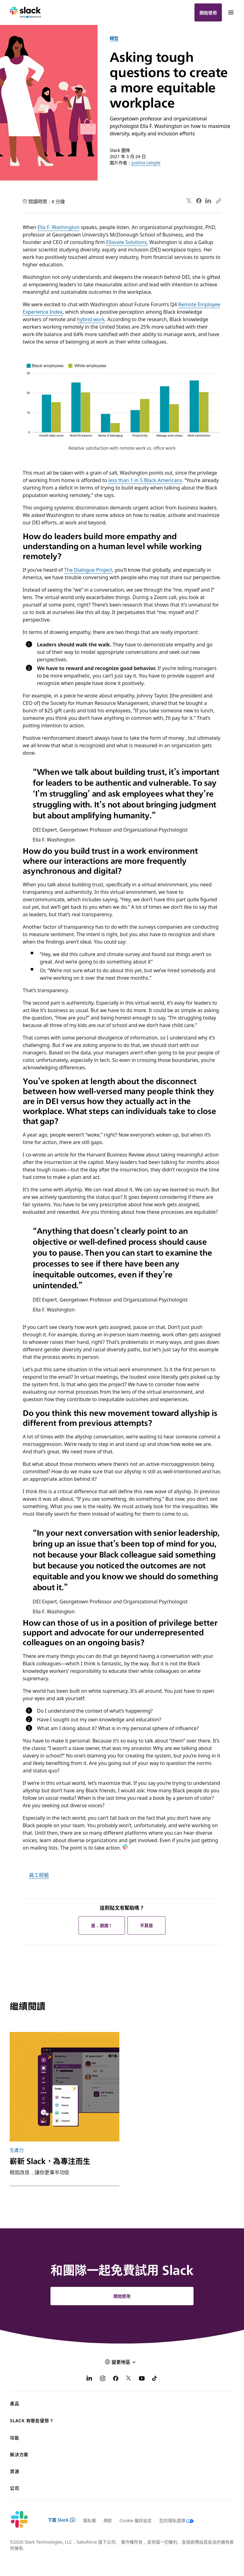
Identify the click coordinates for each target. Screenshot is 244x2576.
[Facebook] (115, 2379)
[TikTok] (155, 2379)
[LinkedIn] (89, 2379)
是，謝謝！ (102, 1925)
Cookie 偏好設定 (135, 2520)
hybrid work (91, 319)
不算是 (146, 1925)
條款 (107, 2520)
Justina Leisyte (146, 162)
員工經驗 (39, 1875)
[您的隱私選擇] (173, 2520)
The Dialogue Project (88, 569)
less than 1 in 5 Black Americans (145, 480)
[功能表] (230, 12)
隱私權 (89, 2520)
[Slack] (25, 12)
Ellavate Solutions (126, 242)
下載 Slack (61, 2520)
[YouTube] (142, 2379)
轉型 (114, 38)
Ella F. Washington (58, 227)
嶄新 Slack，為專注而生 (50, 2161)
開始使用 (208, 12)
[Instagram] (102, 2379)
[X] (129, 2379)
